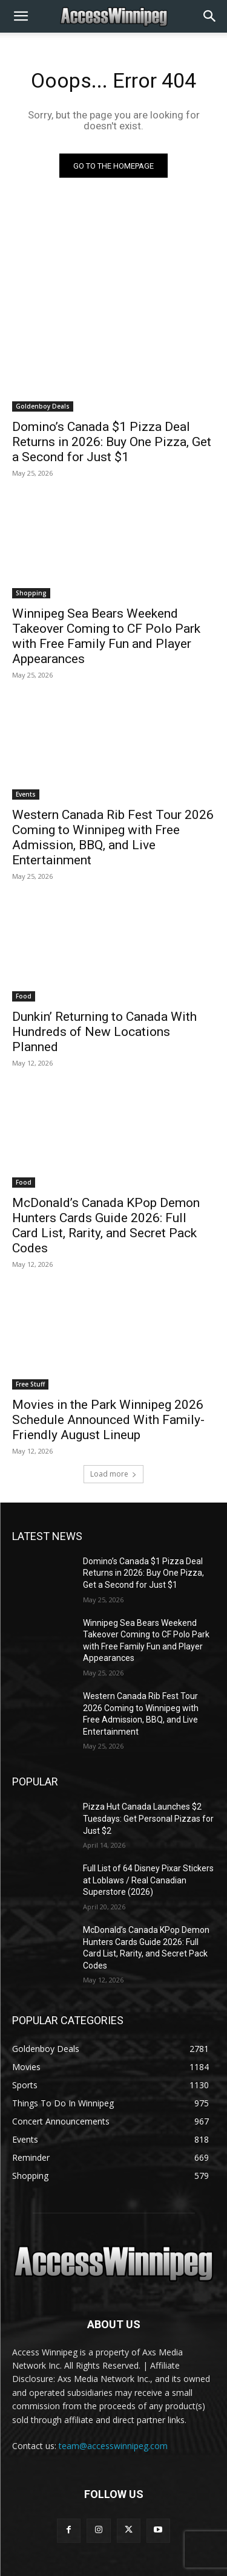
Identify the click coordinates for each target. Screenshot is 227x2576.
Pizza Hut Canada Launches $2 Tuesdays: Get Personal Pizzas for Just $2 (148, 1818)
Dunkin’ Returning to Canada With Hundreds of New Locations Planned (104, 1031)
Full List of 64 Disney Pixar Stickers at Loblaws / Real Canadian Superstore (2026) (148, 1880)
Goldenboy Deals (43, 406)
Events (26, 794)
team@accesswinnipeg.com (113, 2445)
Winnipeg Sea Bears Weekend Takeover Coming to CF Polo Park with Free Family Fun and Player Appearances (106, 636)
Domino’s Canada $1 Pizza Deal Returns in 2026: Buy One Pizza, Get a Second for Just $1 (111, 441)
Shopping (31, 593)
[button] (20, 16)
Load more (113, 1474)
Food (23, 996)
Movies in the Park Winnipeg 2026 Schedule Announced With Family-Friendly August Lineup (108, 1419)
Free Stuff (30, 1384)
